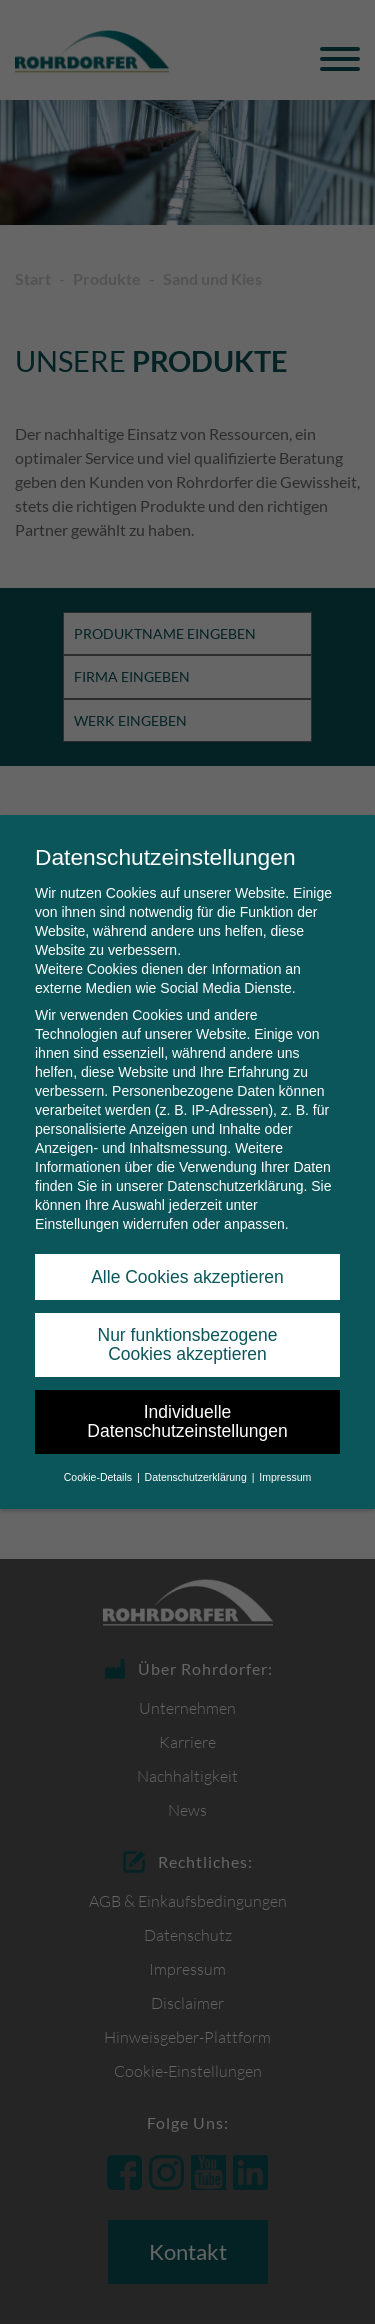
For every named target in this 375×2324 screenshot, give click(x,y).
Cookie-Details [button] (99, 1477)
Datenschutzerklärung (235, 1186)
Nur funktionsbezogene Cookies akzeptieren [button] (188, 1344)
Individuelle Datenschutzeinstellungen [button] (187, 1421)
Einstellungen (77, 1224)
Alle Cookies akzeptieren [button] (187, 1277)
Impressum (285, 1477)
